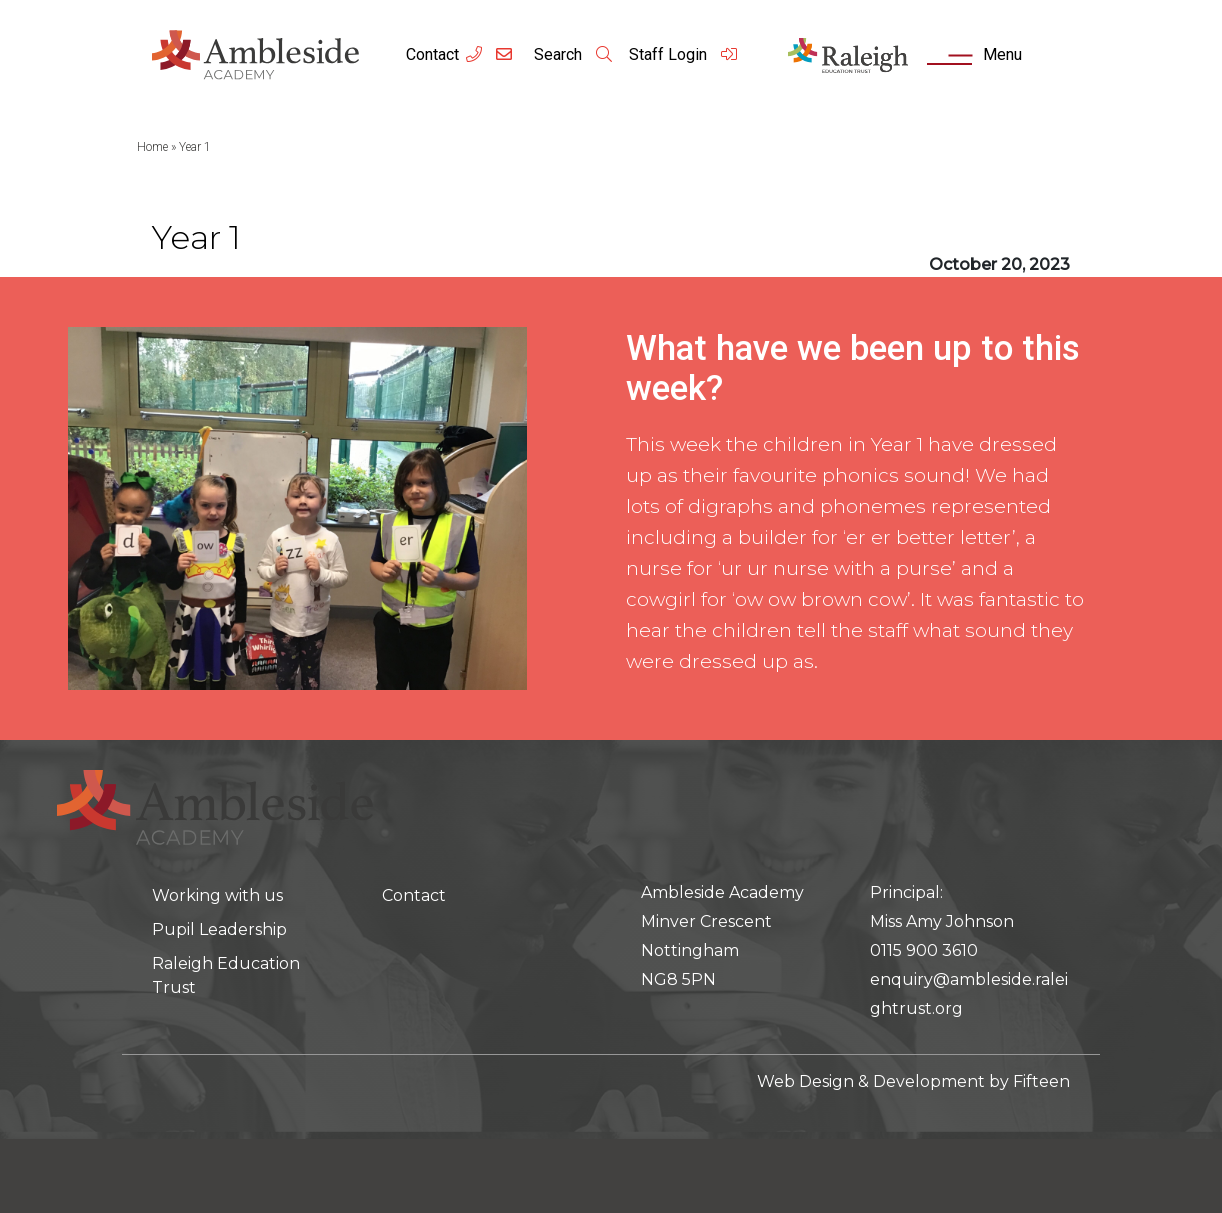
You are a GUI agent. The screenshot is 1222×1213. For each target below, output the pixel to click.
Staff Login (684, 54)
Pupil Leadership (219, 929)
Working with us (217, 895)
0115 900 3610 (924, 950)
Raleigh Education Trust (226, 975)
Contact (432, 54)
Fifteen (1041, 1081)
